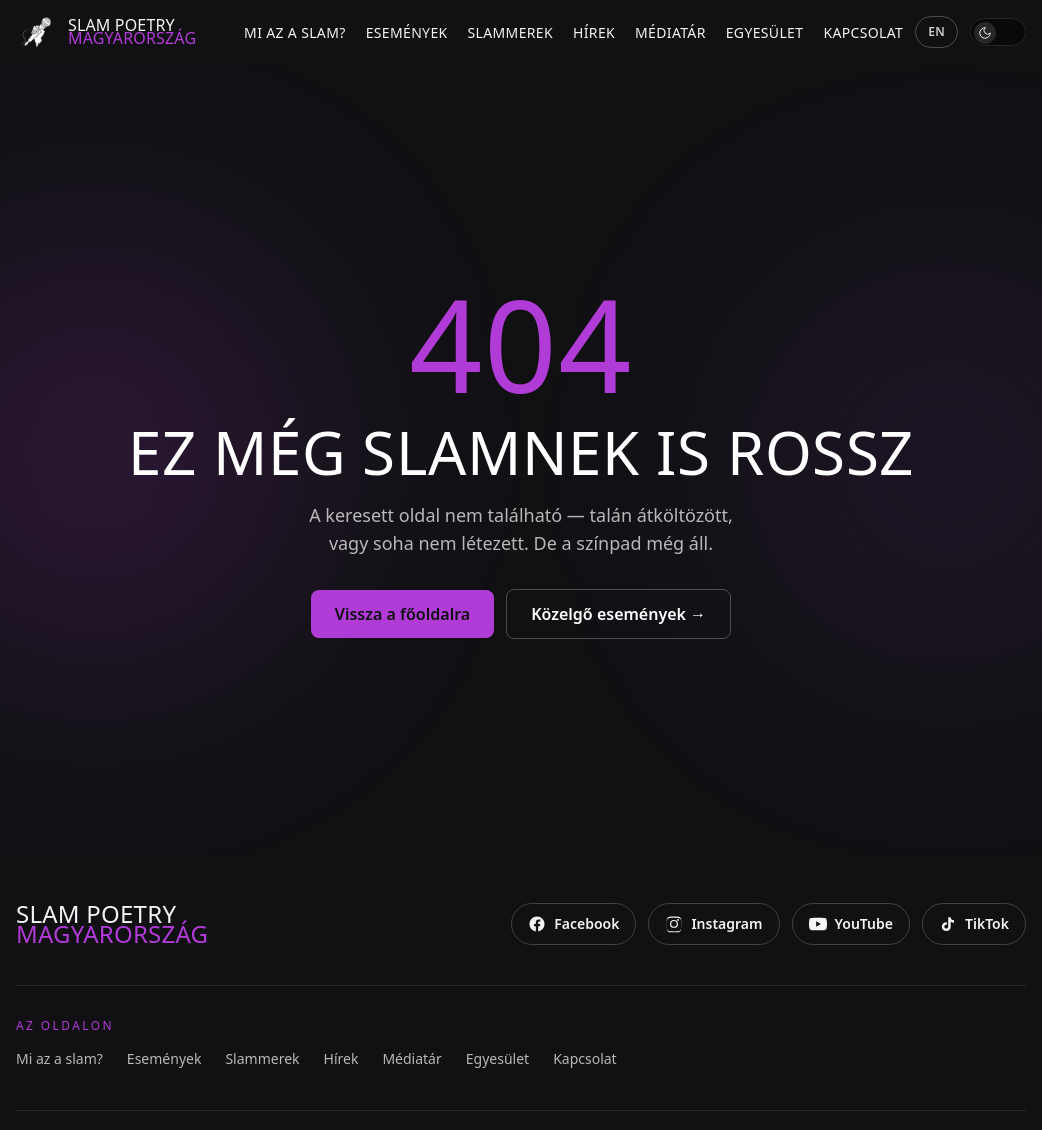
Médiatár (670, 32)
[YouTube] (851, 924)
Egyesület (765, 32)
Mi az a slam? (295, 32)
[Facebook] (573, 924)
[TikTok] (974, 924)
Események (407, 32)
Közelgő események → (618, 614)
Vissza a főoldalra (402, 614)
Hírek (594, 32)
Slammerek (510, 32)
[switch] (998, 32)
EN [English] (936, 31)
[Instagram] (713, 924)
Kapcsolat (863, 32)
